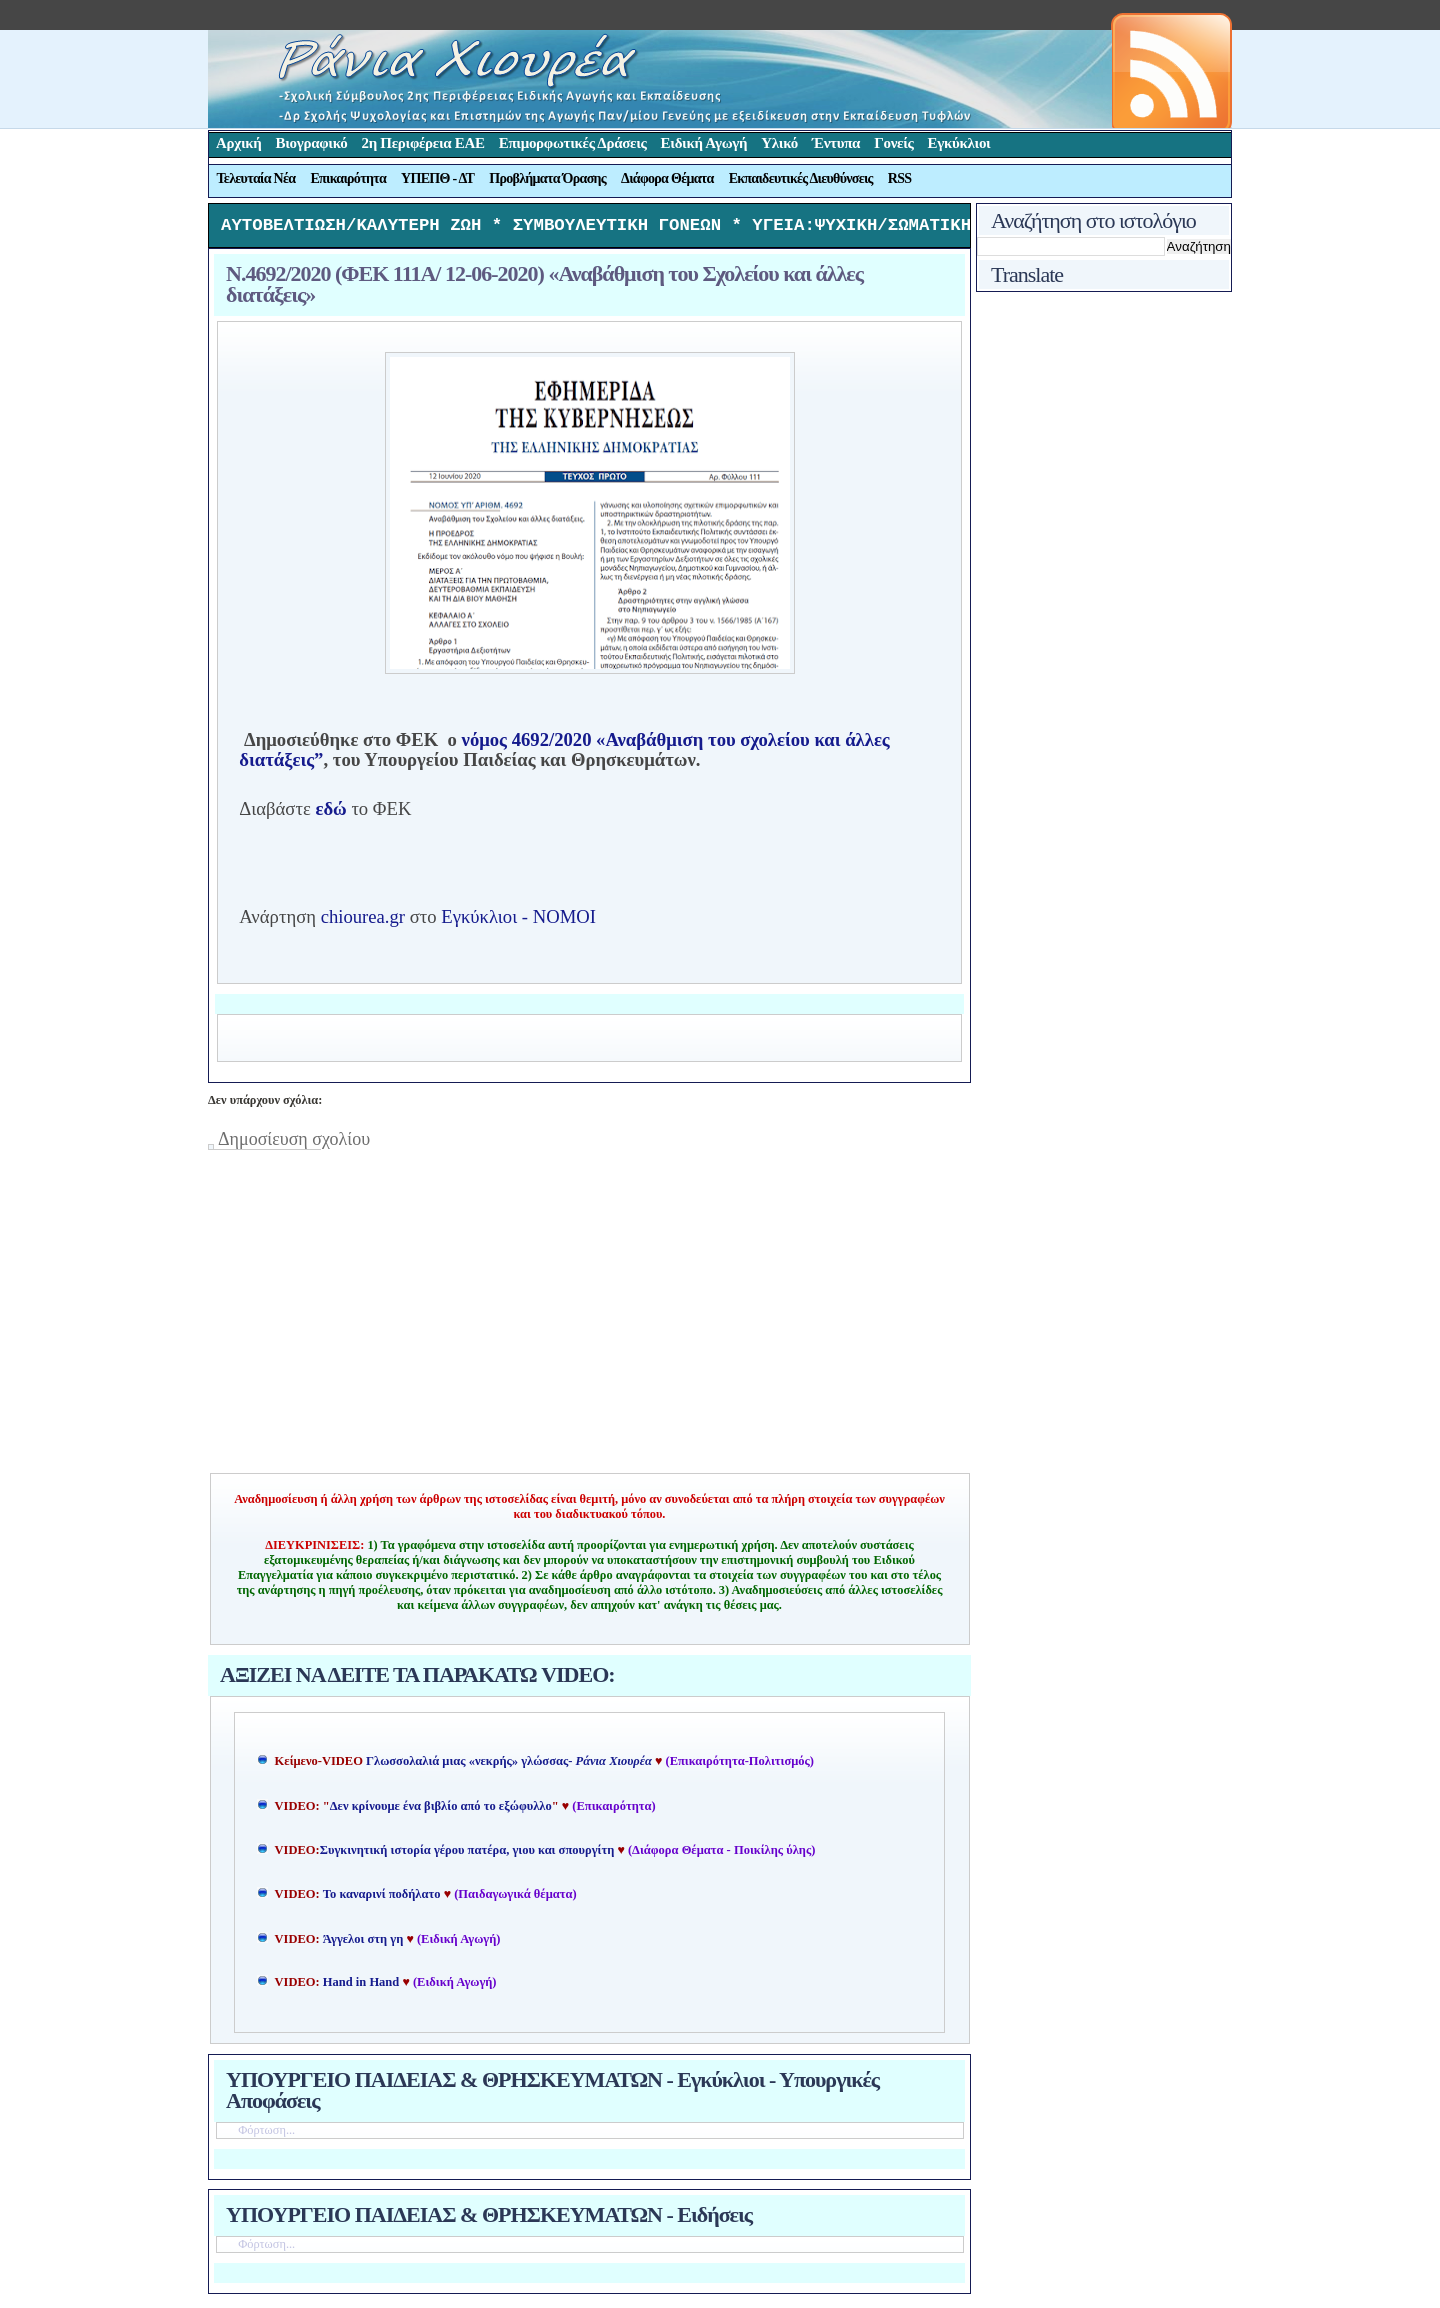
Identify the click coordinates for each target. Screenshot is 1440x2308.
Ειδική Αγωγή (704, 143)
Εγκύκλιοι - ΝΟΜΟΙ (518, 921)
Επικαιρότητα (348, 178)
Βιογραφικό (312, 143)
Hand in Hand (361, 1987)
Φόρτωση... (266, 2135)
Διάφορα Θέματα (667, 178)
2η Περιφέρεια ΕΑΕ (422, 143)
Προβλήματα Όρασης (547, 178)
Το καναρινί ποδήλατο (382, 1899)
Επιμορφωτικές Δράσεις (573, 143)
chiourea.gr (363, 921)
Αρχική (239, 143)
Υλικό (779, 143)
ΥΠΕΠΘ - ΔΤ (437, 178)
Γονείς (893, 143)
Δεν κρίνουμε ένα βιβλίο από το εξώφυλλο (441, 1811)
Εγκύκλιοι (959, 143)
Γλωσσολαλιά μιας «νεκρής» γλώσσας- (509, 1766)
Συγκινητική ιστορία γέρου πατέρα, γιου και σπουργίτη (469, 1855)
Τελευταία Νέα (256, 178)
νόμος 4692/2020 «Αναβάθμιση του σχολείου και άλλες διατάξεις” (564, 754)
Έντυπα (836, 143)
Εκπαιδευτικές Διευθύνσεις (801, 178)
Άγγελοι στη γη (365, 1944)
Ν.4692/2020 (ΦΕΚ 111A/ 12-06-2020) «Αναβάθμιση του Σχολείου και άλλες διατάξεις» (544, 289)
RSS (900, 178)
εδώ (330, 813)
